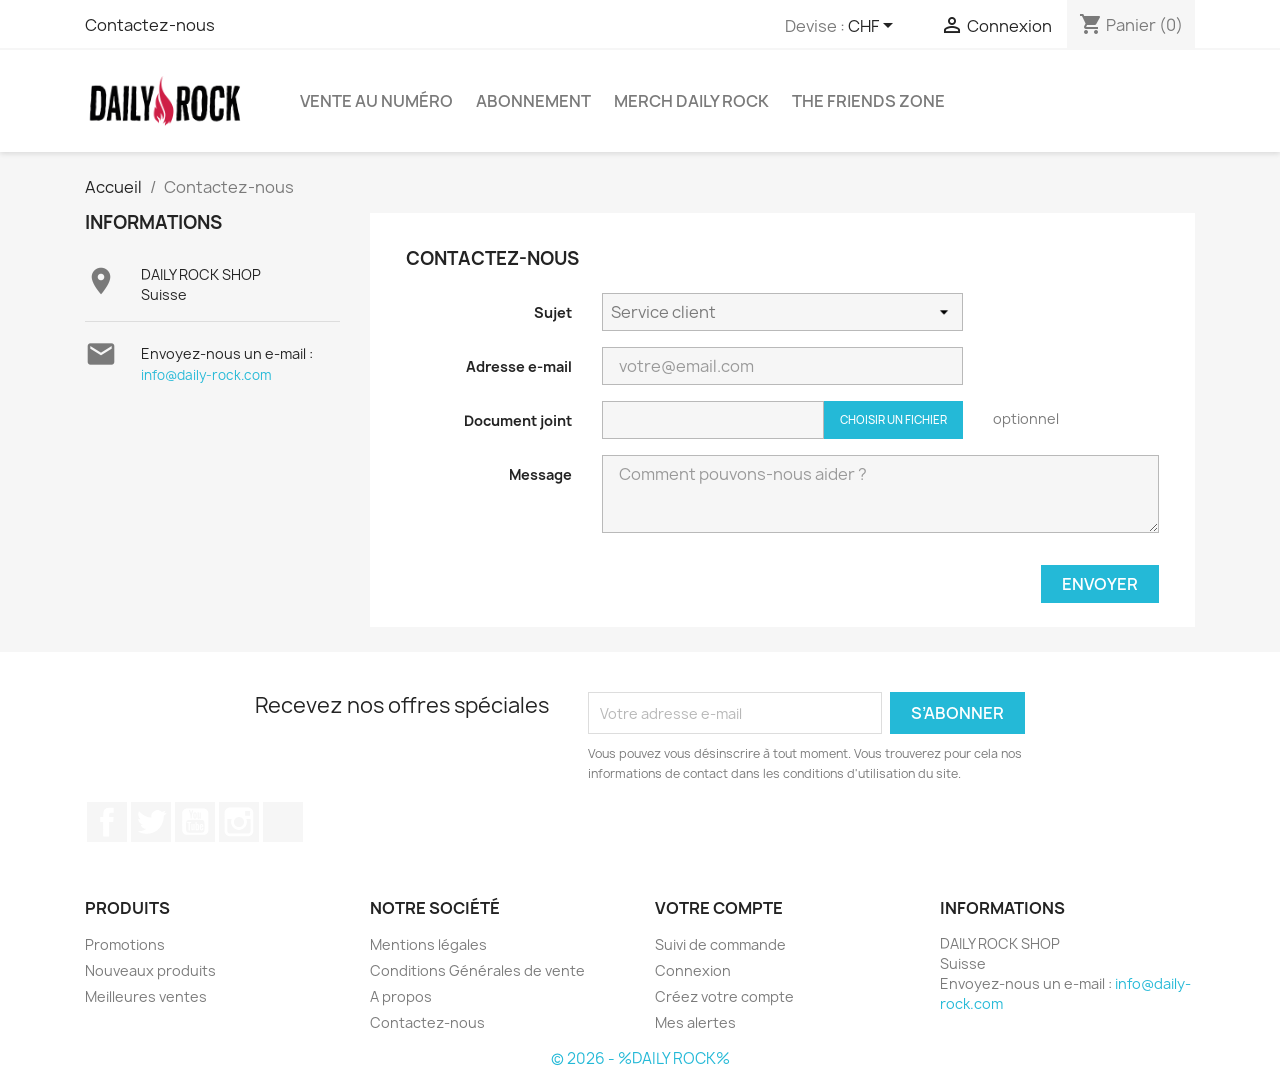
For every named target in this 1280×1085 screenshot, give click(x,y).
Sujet (553, 312)
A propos (401, 996)
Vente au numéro (376, 101)
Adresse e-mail (519, 366)
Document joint (518, 420)
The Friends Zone (868, 101)
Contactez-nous (150, 25)
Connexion (693, 970)
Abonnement (533, 101)
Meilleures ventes (146, 996)
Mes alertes (695, 1022)
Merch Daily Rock (691, 101)
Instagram (239, 822)
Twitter (151, 822)
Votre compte (719, 908)
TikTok (283, 822)
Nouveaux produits (150, 970)
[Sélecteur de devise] (874, 27)
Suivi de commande (720, 944)
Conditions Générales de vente (477, 970)
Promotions (125, 944)
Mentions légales (428, 944)
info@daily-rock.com (206, 375)
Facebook (107, 822)
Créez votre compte (724, 996)
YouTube (195, 822)
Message (540, 474)
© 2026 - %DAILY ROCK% (640, 1058)
